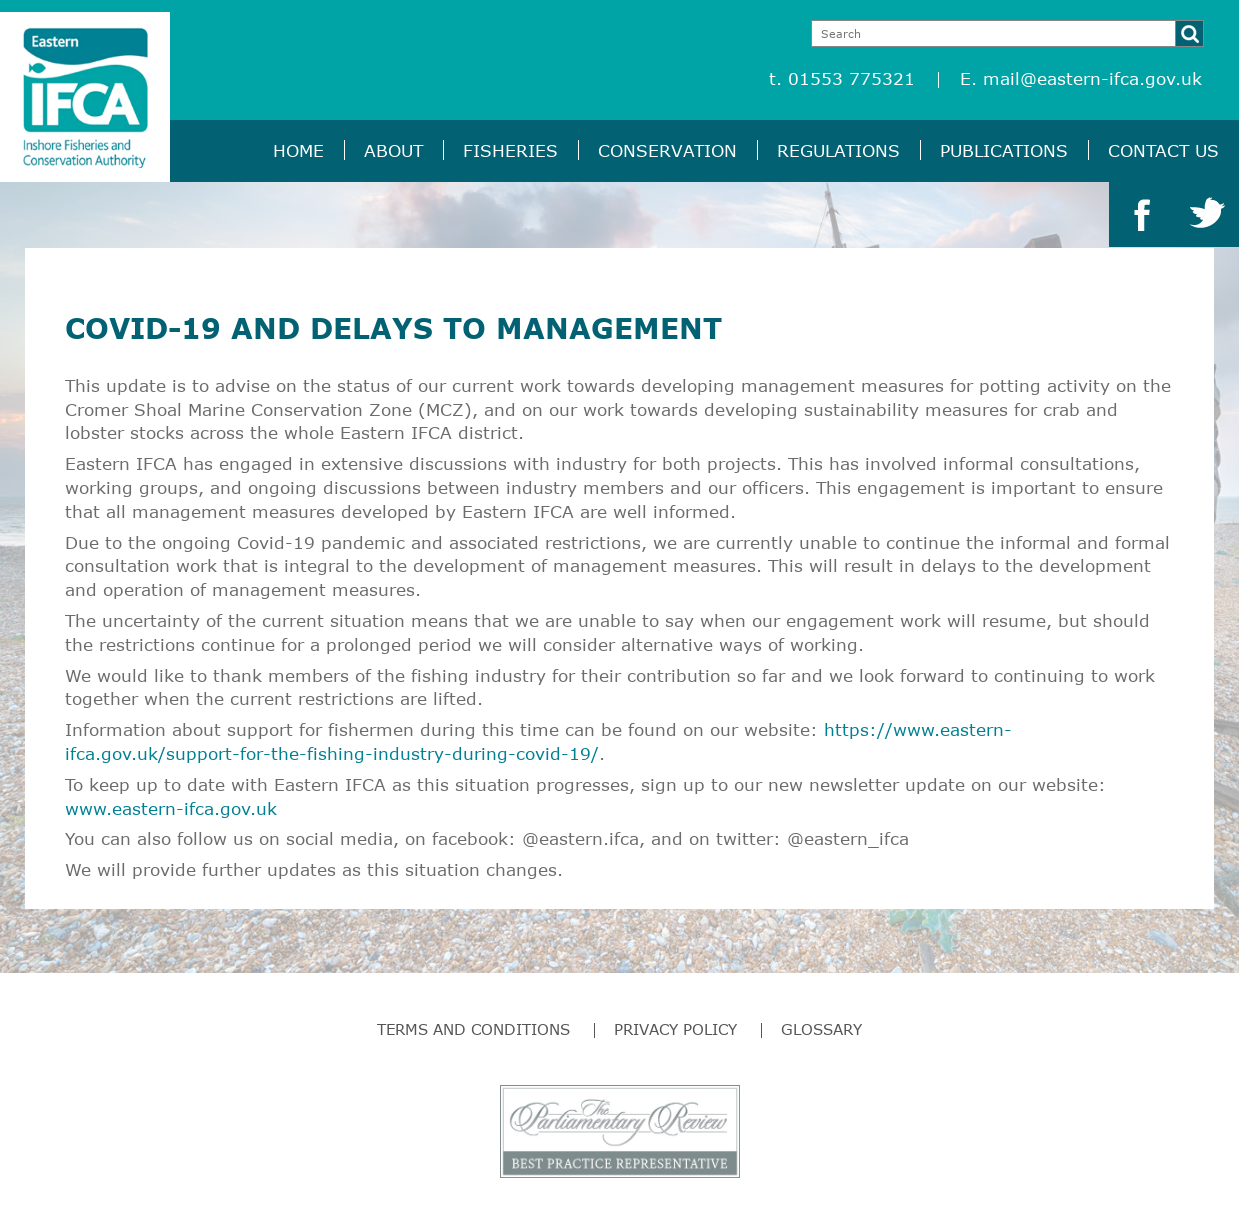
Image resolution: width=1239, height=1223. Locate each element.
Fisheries (510, 150)
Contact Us (1163, 150)
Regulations (838, 150)
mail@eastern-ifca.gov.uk (1092, 78)
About (393, 150)
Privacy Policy (675, 1029)
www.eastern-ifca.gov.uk (171, 808)
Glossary (821, 1029)
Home (298, 150)
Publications (1004, 150)
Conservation (667, 150)
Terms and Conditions (473, 1029)
